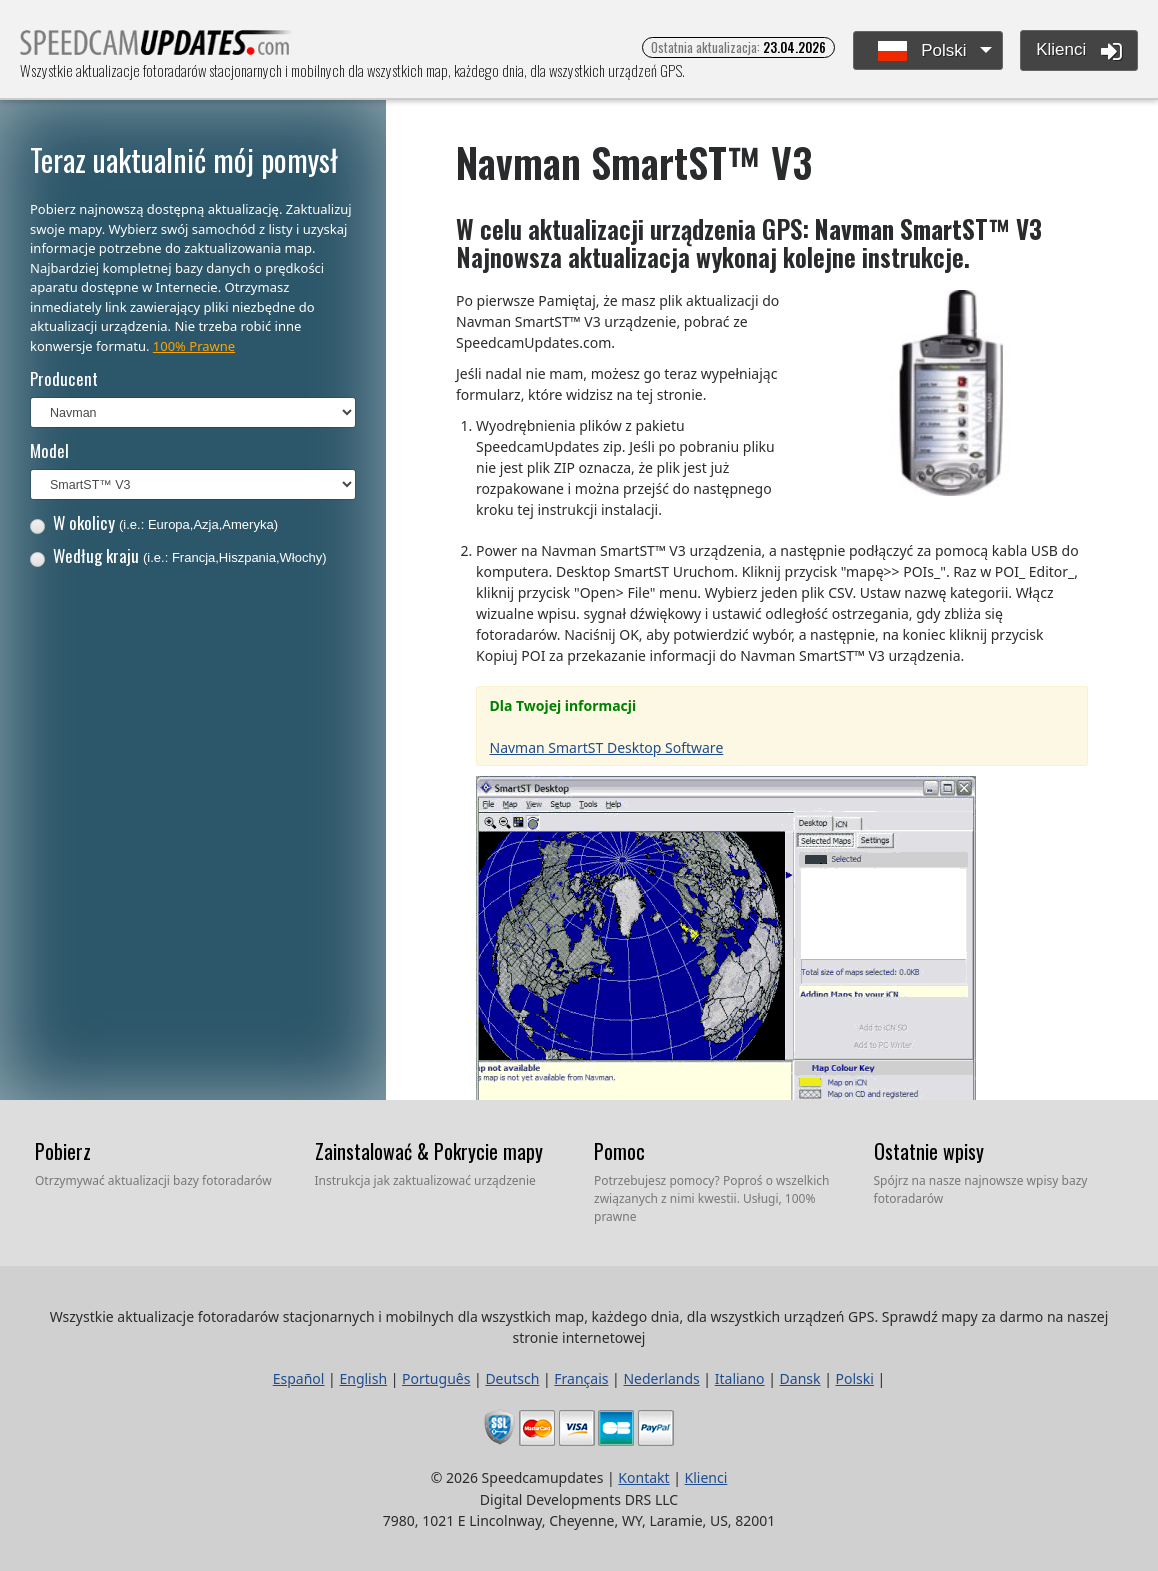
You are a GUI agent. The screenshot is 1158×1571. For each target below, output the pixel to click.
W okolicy (154, 522)
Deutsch (512, 1378)
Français (581, 1378)
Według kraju (178, 555)
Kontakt (643, 1477)
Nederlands (661, 1378)
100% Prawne (194, 346)
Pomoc (619, 1151)
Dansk (800, 1378)
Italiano (740, 1378)
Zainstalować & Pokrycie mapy (429, 1151)
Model (49, 450)
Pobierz (63, 1151)
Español (299, 1378)
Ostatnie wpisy (929, 1151)
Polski (922, 51)
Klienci (1079, 51)
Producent (64, 378)
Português (436, 1378)
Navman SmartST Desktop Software (607, 747)
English (363, 1378)
